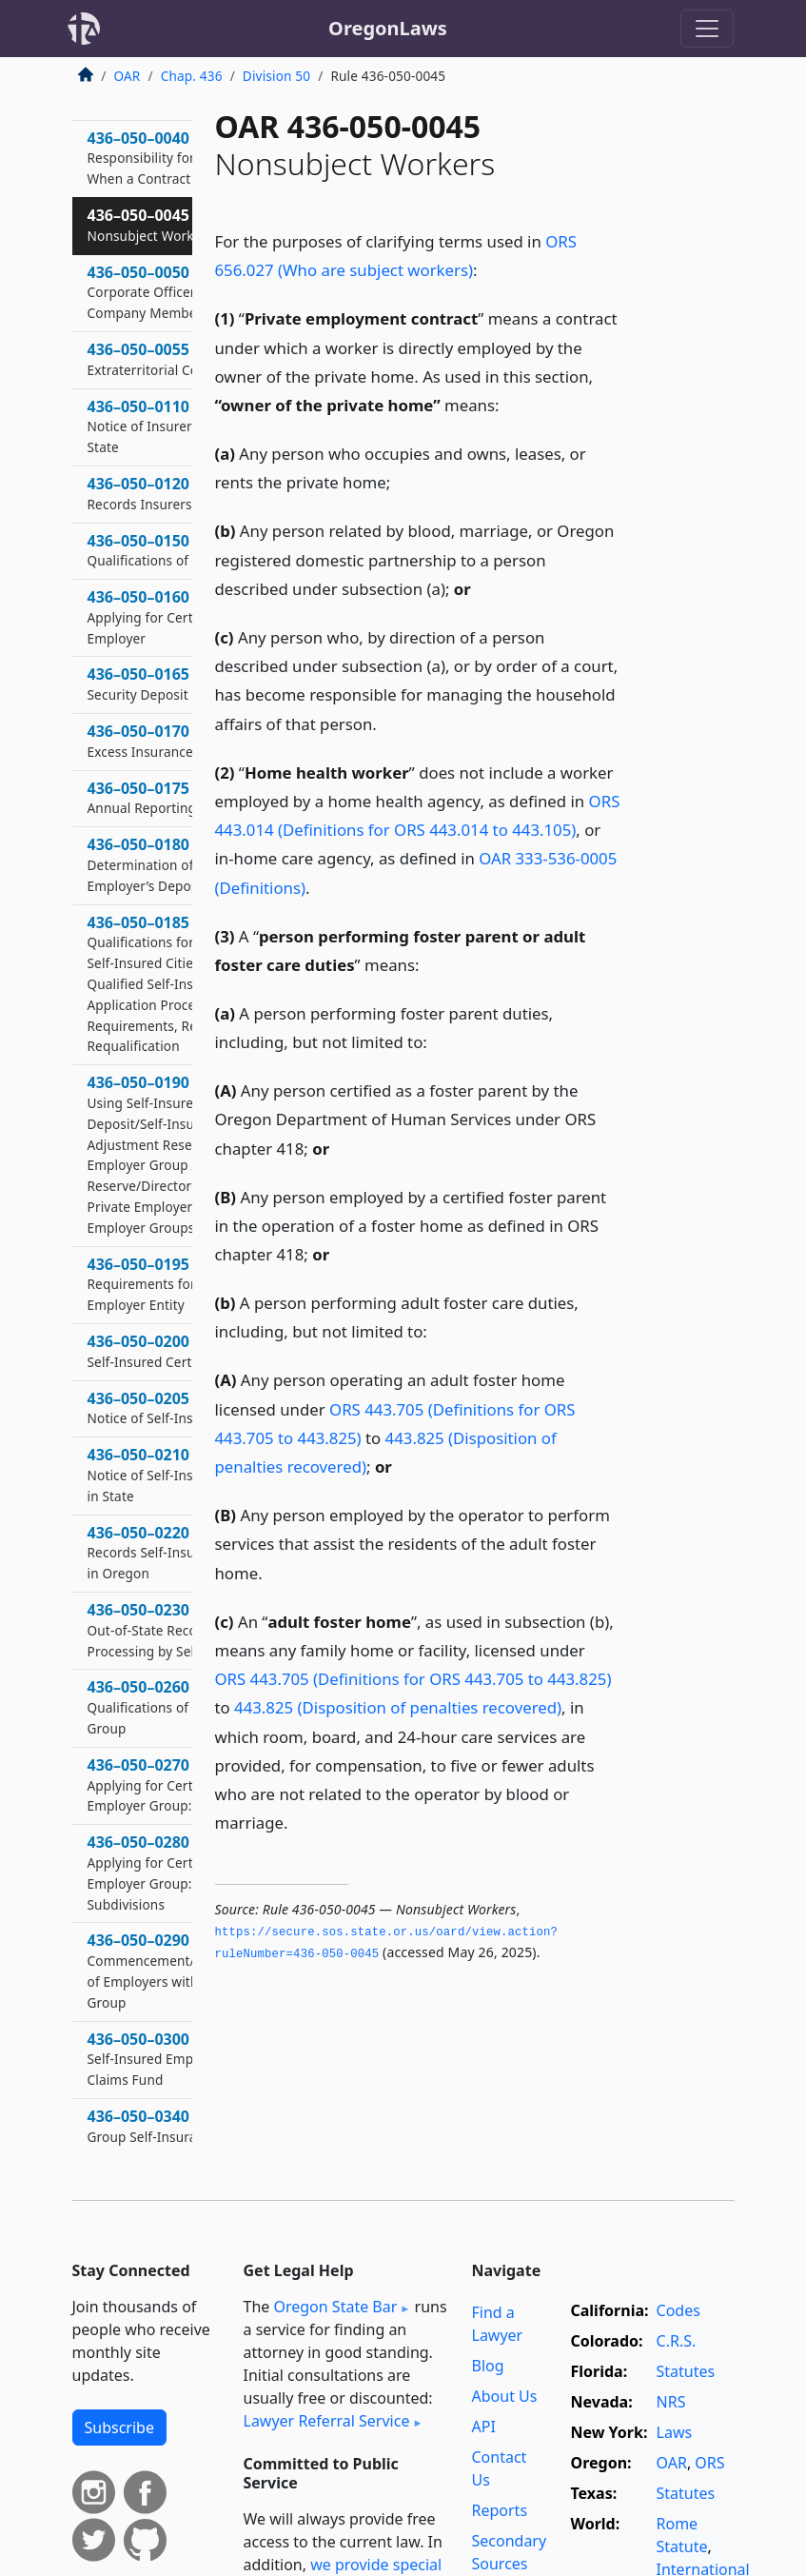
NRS (671, 2401)
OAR (127, 76)
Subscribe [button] (119, 2427)
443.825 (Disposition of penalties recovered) (397, 1707)
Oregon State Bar (335, 2306)
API (484, 2426)
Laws (675, 2432)
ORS (709, 2462)
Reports (500, 2510)
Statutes (686, 2371)
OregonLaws (387, 28)
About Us (505, 2396)
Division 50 (276, 76)
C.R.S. (677, 2340)
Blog (488, 2365)
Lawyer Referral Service (327, 2420)
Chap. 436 (192, 76)
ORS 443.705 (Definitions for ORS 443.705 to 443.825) (413, 1679)
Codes (678, 2310)
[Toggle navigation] (707, 29)
